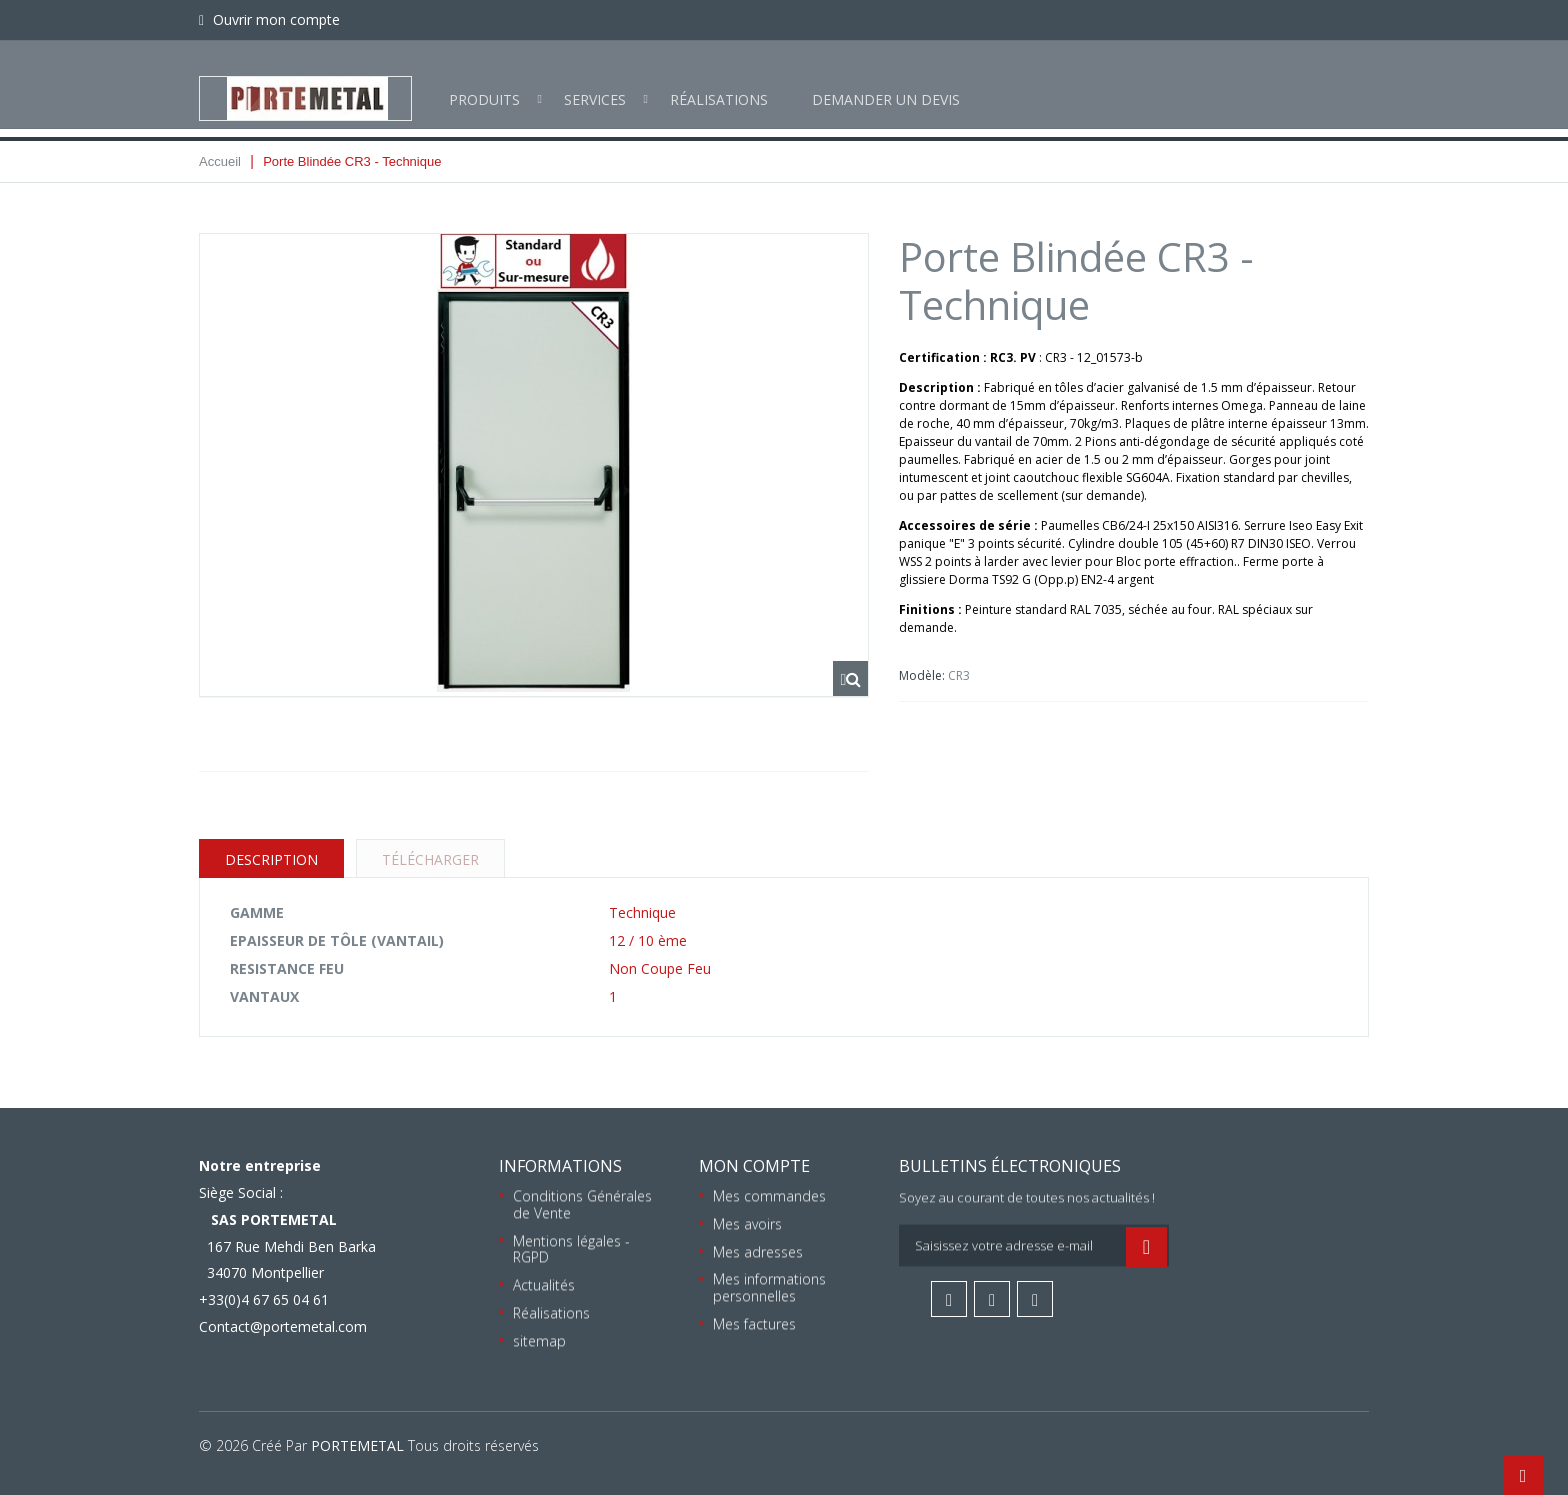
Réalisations (719, 84)
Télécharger (430, 859)
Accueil (220, 161)
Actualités (544, 1284)
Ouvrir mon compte (274, 19)
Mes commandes (769, 1195)
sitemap (539, 1340)
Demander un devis (886, 84)
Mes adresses (758, 1251)
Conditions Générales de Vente (582, 1204)
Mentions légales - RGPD (571, 1249)
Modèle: (923, 675)
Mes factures (754, 1323)
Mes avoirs (747, 1223)
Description (271, 859)
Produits (484, 84)
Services (595, 84)
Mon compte (754, 1166)
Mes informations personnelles (769, 1288)
